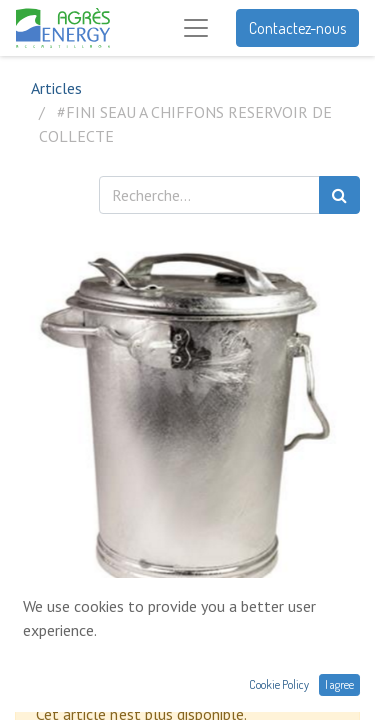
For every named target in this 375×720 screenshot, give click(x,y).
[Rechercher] (339, 195)
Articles (56, 88)
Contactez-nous (297, 28)
